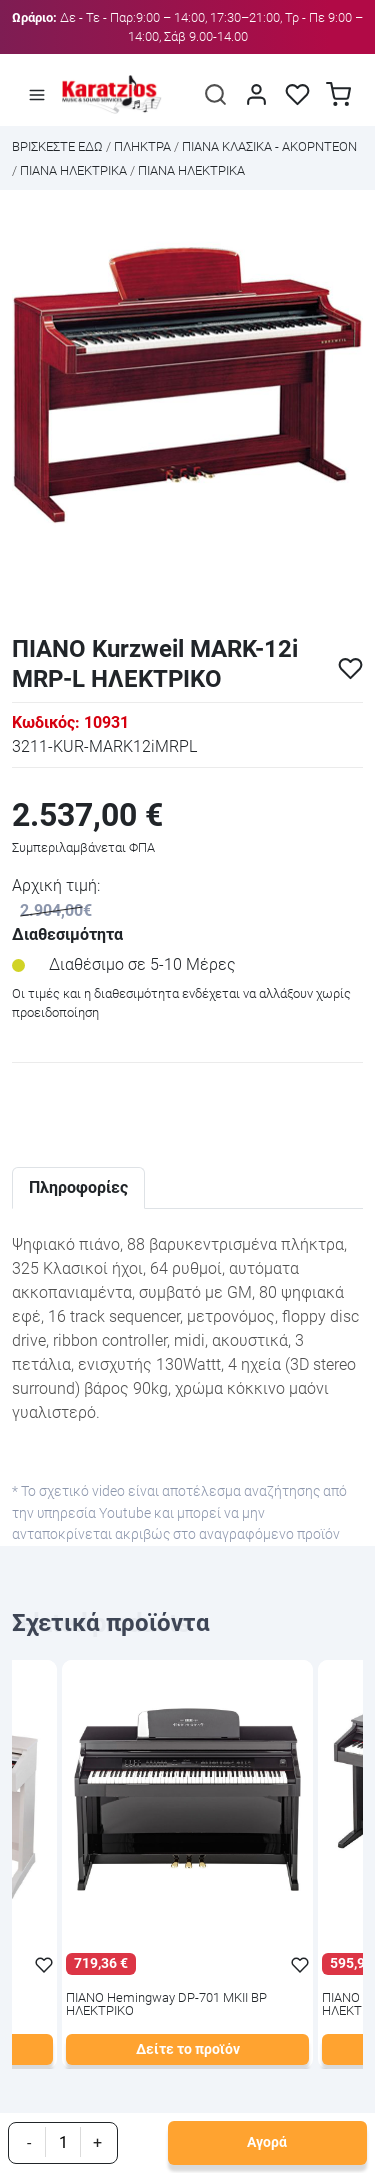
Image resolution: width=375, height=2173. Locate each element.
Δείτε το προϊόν (188, 2049)
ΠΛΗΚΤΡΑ (142, 146)
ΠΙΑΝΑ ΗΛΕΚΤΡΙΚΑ (73, 170)
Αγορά (267, 2142)
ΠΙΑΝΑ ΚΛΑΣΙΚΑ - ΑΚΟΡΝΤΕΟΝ (269, 146)
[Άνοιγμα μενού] (37, 94)
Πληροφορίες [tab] (78, 1187)
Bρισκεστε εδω (59, 146)
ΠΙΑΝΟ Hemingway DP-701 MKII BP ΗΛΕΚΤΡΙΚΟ (166, 2005)
